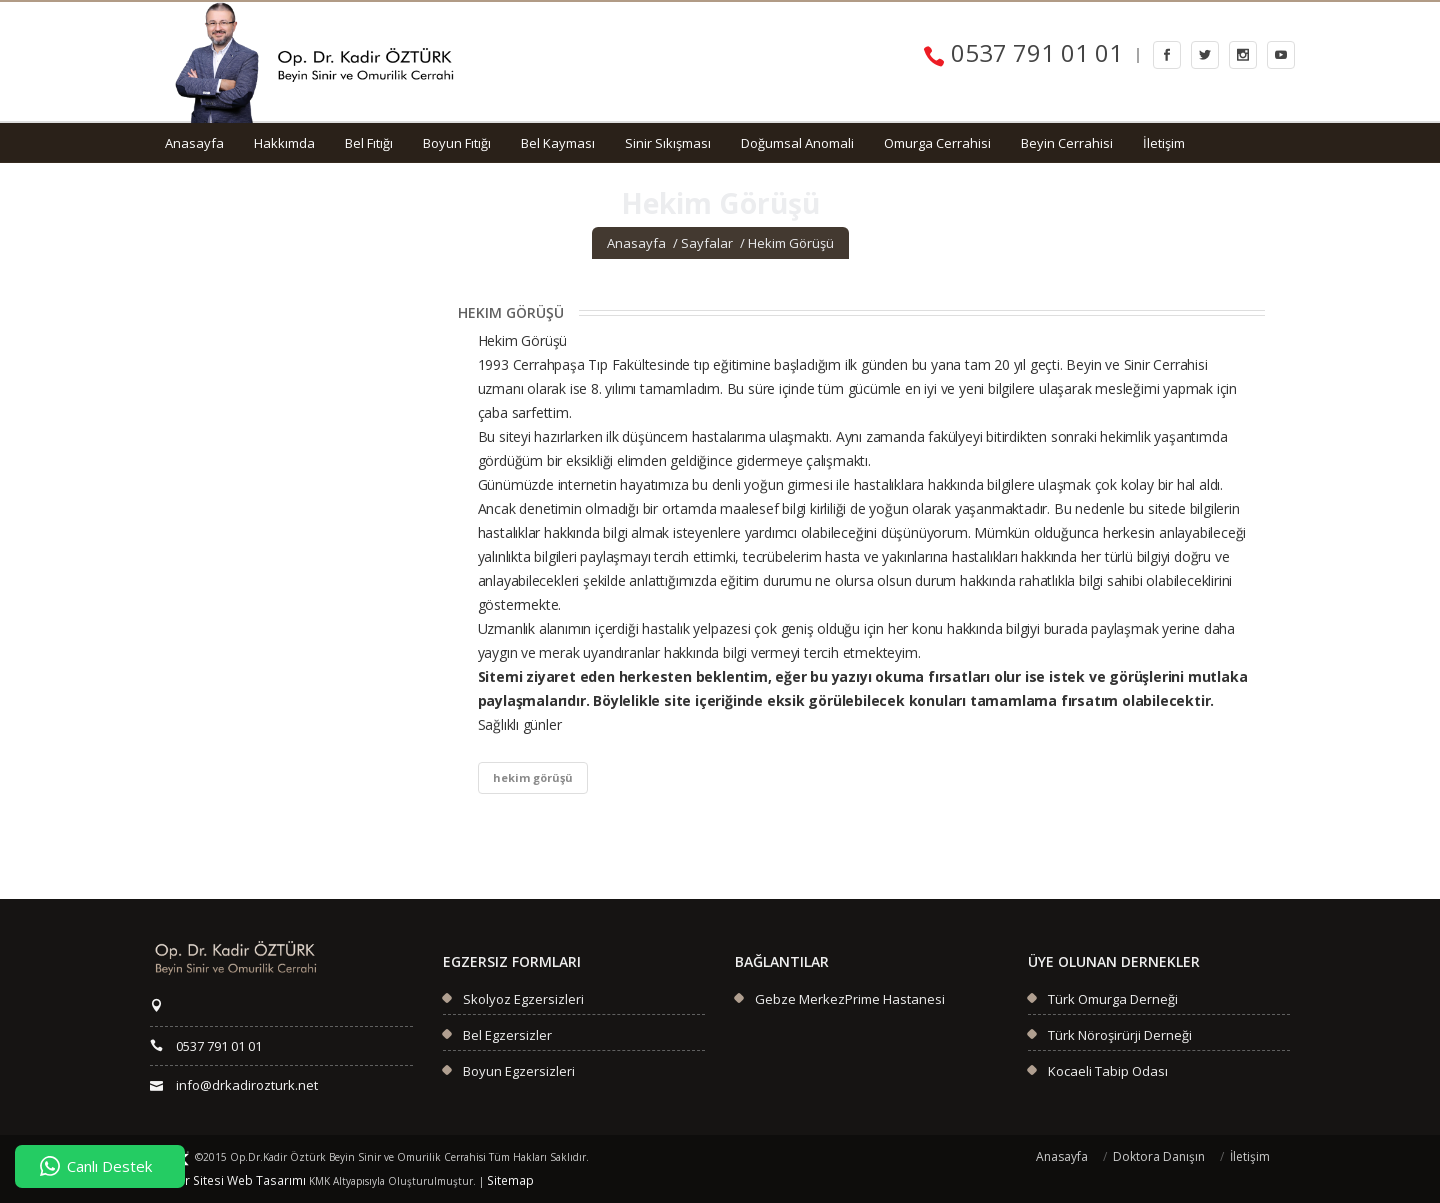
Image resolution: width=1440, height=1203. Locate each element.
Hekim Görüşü (791, 243)
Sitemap (474, 1181)
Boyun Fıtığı (457, 143)
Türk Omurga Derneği (1113, 999)
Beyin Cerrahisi (1067, 143)
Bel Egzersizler (507, 1035)
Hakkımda (284, 143)
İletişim (1164, 143)
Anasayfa (194, 143)
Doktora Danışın (1159, 1156)
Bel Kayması (558, 143)
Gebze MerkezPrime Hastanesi (850, 999)
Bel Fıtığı (369, 143)
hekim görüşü (533, 777)
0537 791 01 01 (1023, 52)
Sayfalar (707, 243)
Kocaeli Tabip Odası (1108, 1071)
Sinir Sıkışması (668, 143)
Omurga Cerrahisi (937, 143)
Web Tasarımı (243, 1181)
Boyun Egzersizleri (519, 1071)
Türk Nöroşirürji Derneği (1120, 1035)
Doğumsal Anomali (797, 143)
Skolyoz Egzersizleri (523, 999)
